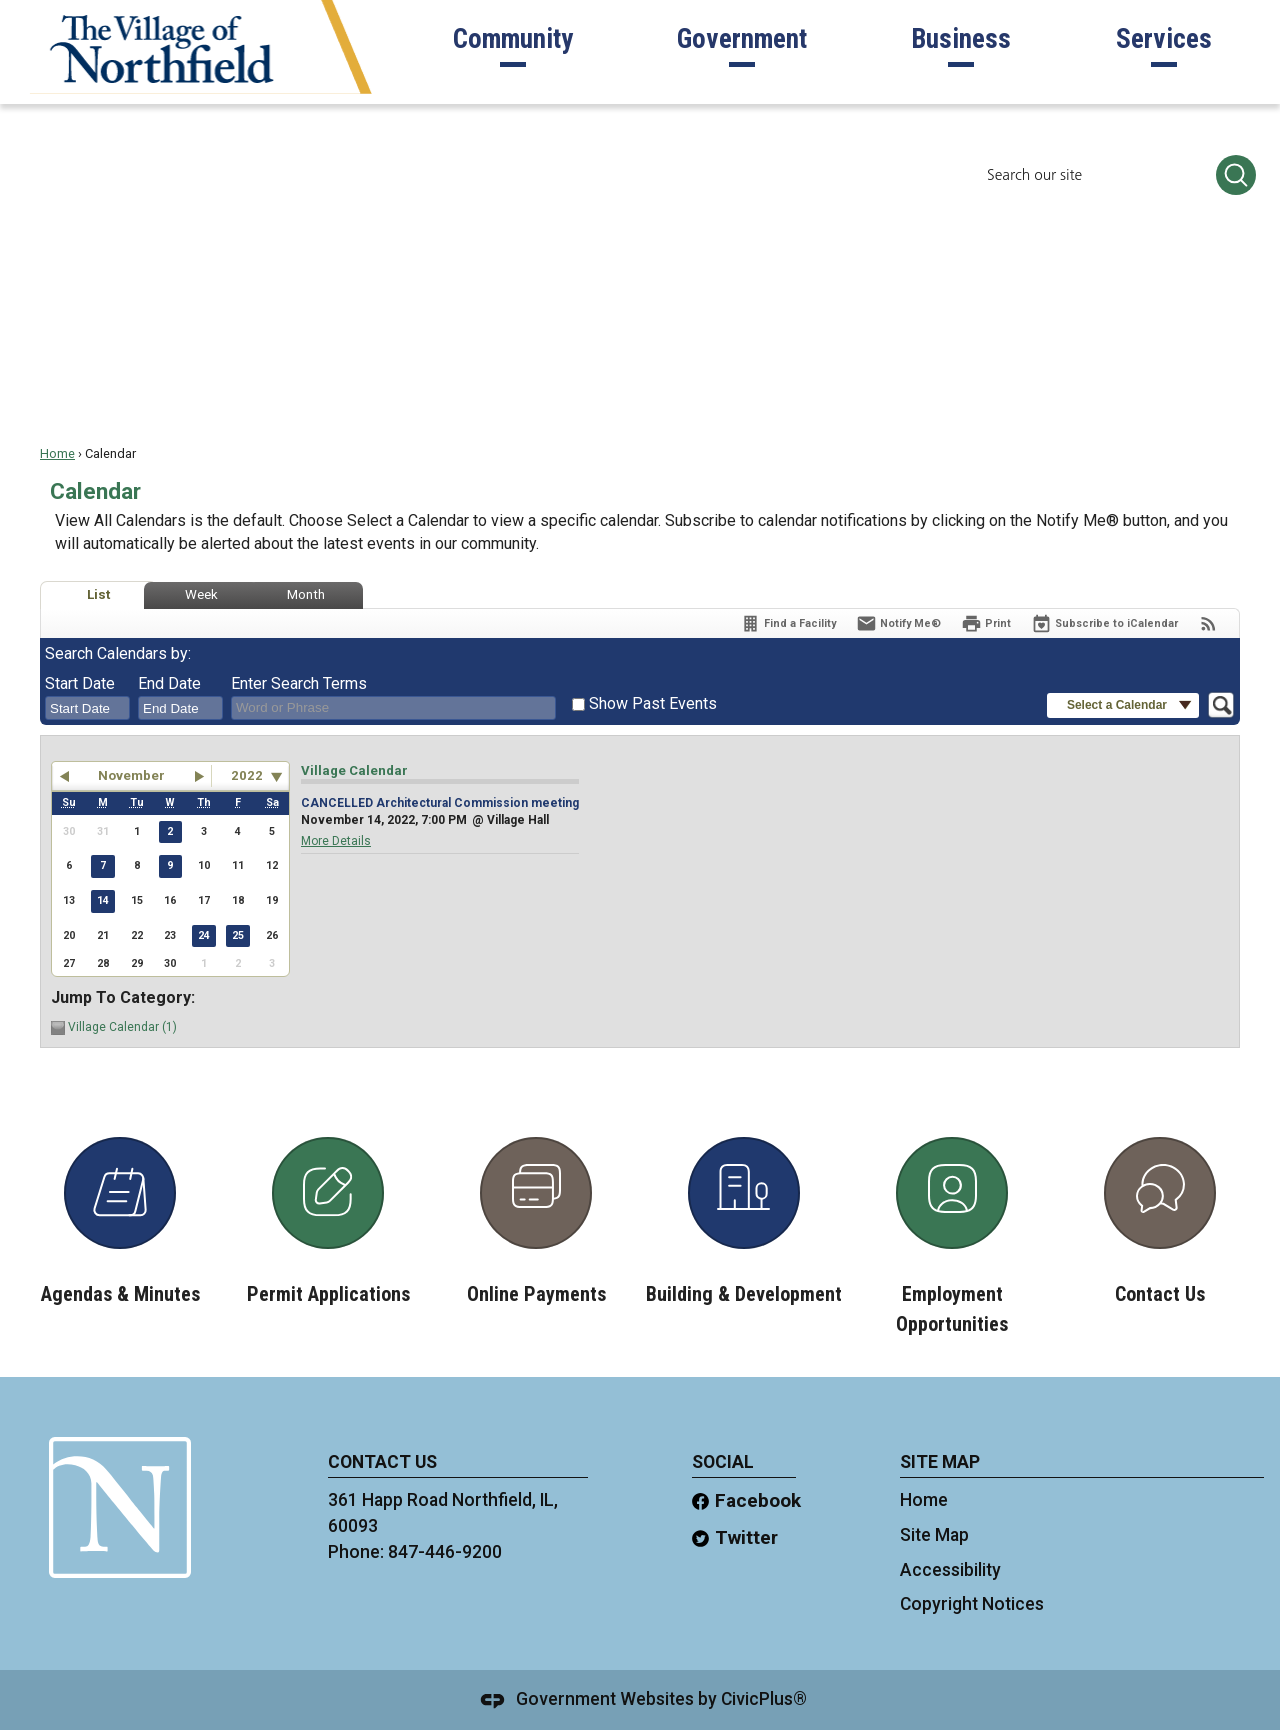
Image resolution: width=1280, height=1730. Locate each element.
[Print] (986, 623)
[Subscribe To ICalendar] (1104, 623)
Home (57, 453)
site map (940, 1462)
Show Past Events (653, 703)
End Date (169, 683)
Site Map (934, 1535)
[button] (1236, 175)
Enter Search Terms (299, 683)
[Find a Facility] (788, 623)
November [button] (131, 775)
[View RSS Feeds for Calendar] (1208, 623)
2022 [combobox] (247, 775)
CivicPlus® (764, 1699)
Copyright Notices (972, 1604)
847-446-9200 (445, 1552)
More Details (336, 841)
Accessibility (950, 1570)
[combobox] (87, 708)
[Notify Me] (898, 623)
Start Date (80, 683)
